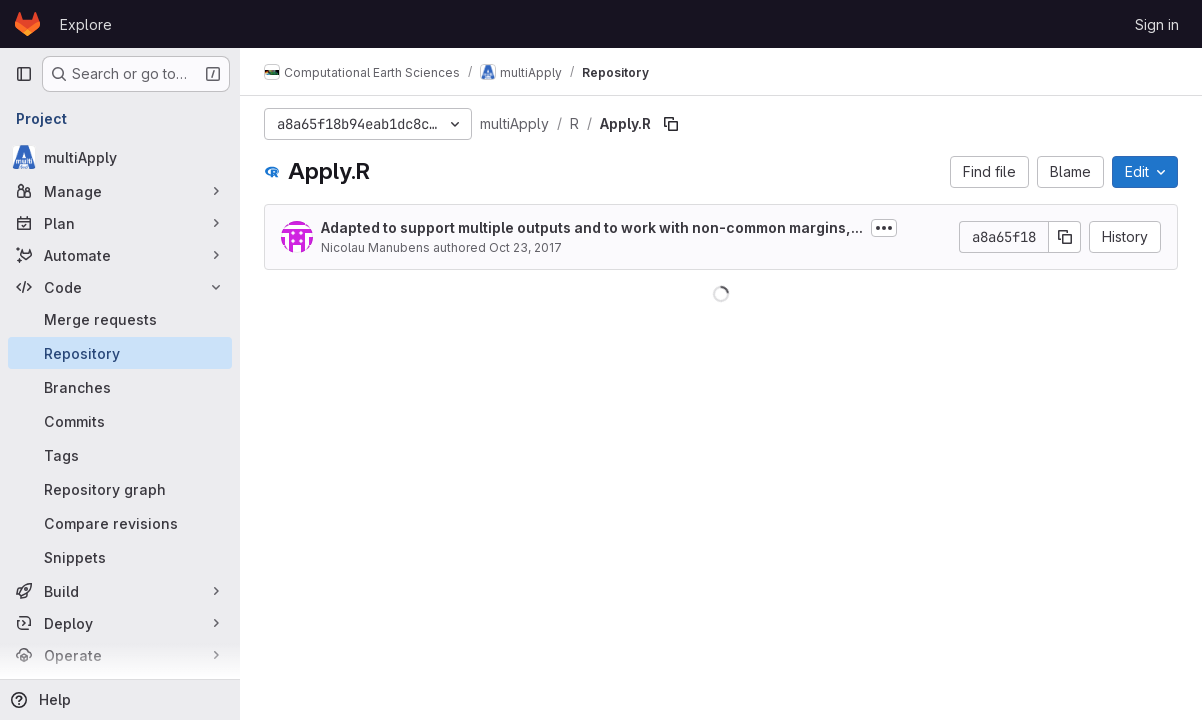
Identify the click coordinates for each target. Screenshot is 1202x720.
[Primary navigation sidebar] (24, 74)
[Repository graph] (120, 489)
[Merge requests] (120, 319)
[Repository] (120, 353)
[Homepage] (27, 24)
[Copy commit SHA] (1065, 237)
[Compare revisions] (120, 523)
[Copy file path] (671, 124)
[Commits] (120, 421)
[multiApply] (120, 157)
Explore (86, 24)
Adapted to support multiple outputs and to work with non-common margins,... (592, 227)
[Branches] (120, 387)
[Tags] (120, 455)
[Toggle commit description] (884, 228)
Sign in (1157, 24)
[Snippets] (120, 557)
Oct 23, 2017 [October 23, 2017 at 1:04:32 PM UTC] (525, 247)
